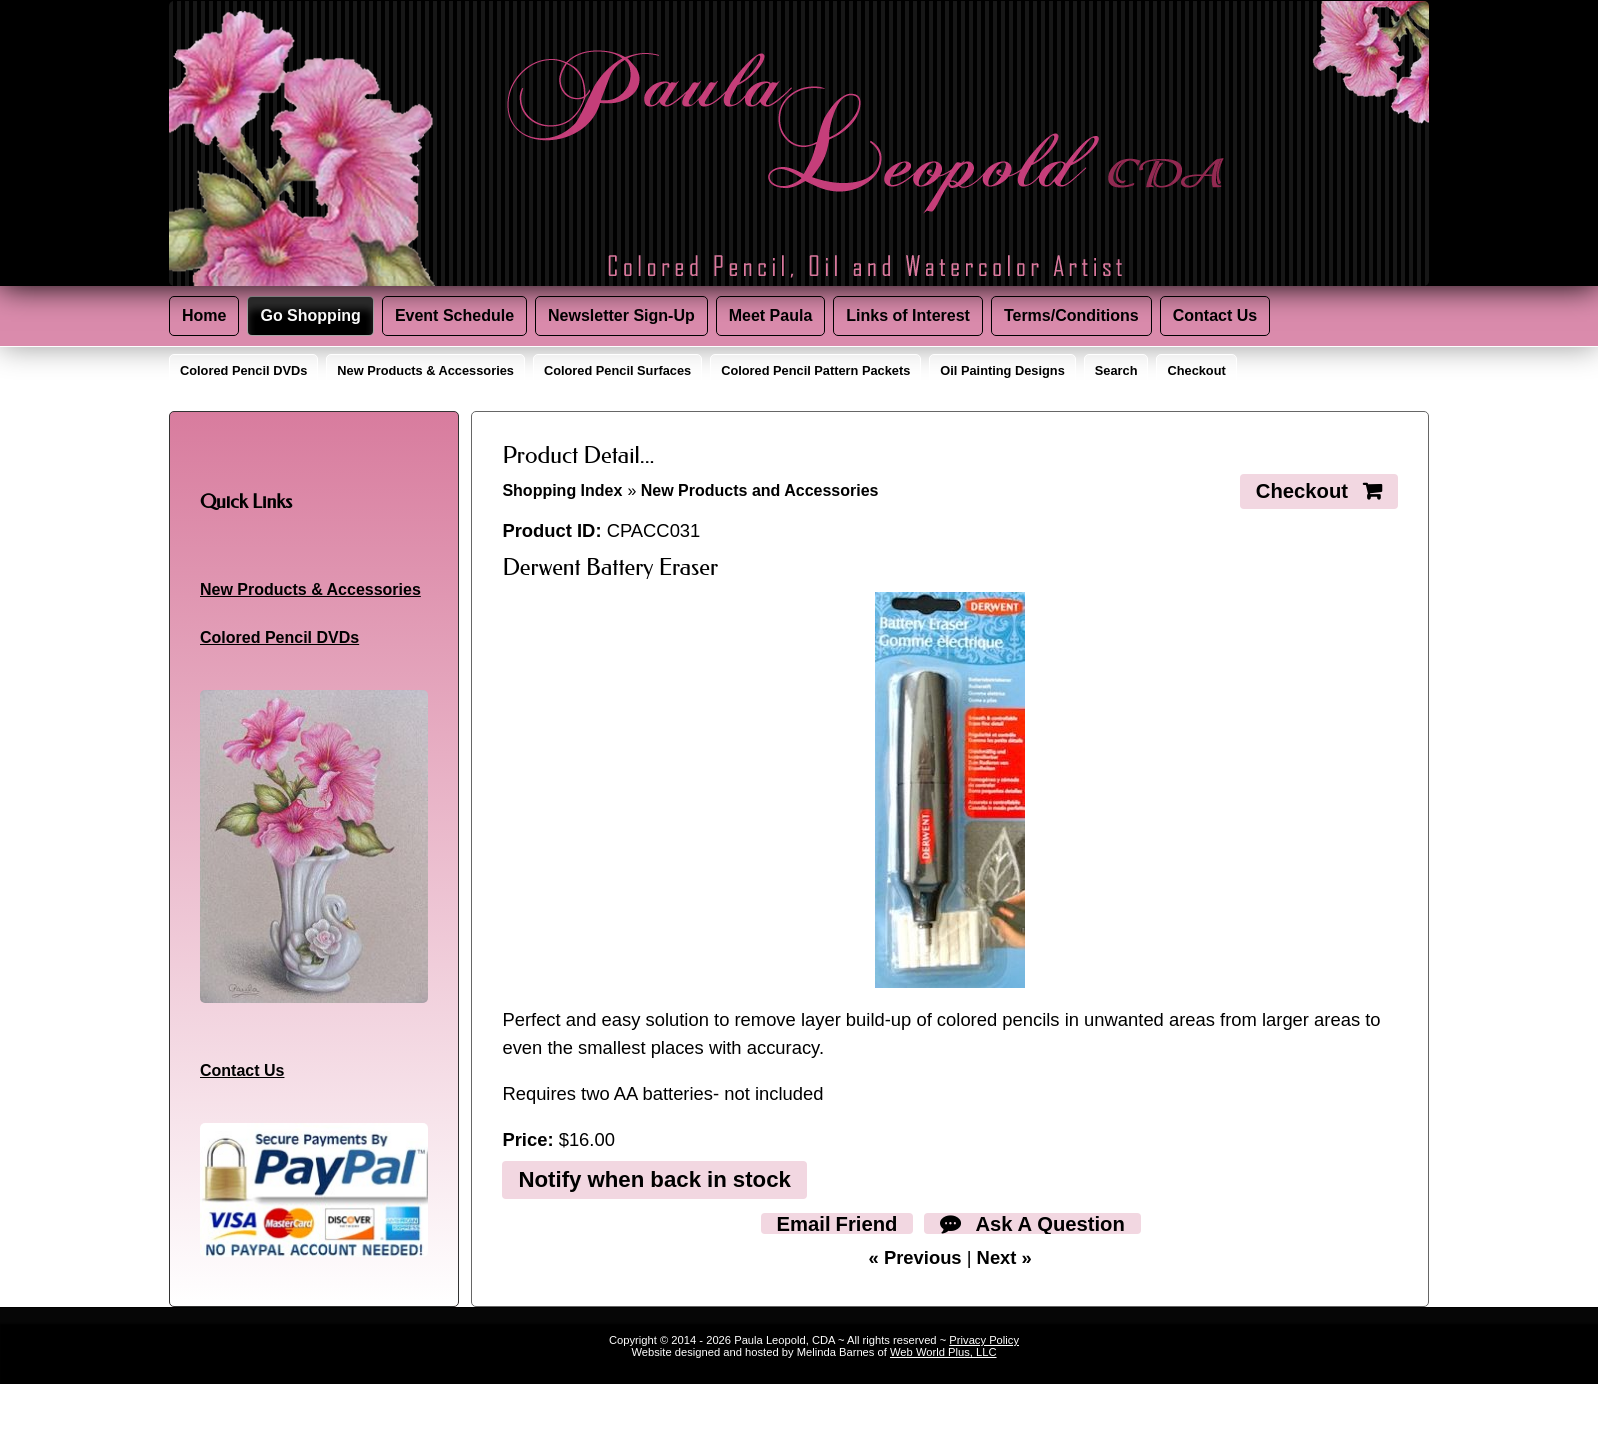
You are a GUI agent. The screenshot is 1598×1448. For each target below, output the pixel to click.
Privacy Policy (984, 1340)
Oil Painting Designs (1002, 370)
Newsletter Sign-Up (621, 315)
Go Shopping (310, 315)
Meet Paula (771, 315)
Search (1116, 370)
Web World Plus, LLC (943, 1352)
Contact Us (1215, 315)
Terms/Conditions (1071, 315)
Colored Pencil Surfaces (617, 370)
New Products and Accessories (760, 490)
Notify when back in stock (654, 1179)
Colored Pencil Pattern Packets (815, 370)
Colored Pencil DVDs (243, 370)
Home (204, 315)
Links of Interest (908, 315)
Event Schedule (454, 315)
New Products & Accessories (425, 370)
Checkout (1196, 370)
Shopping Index (562, 490)
